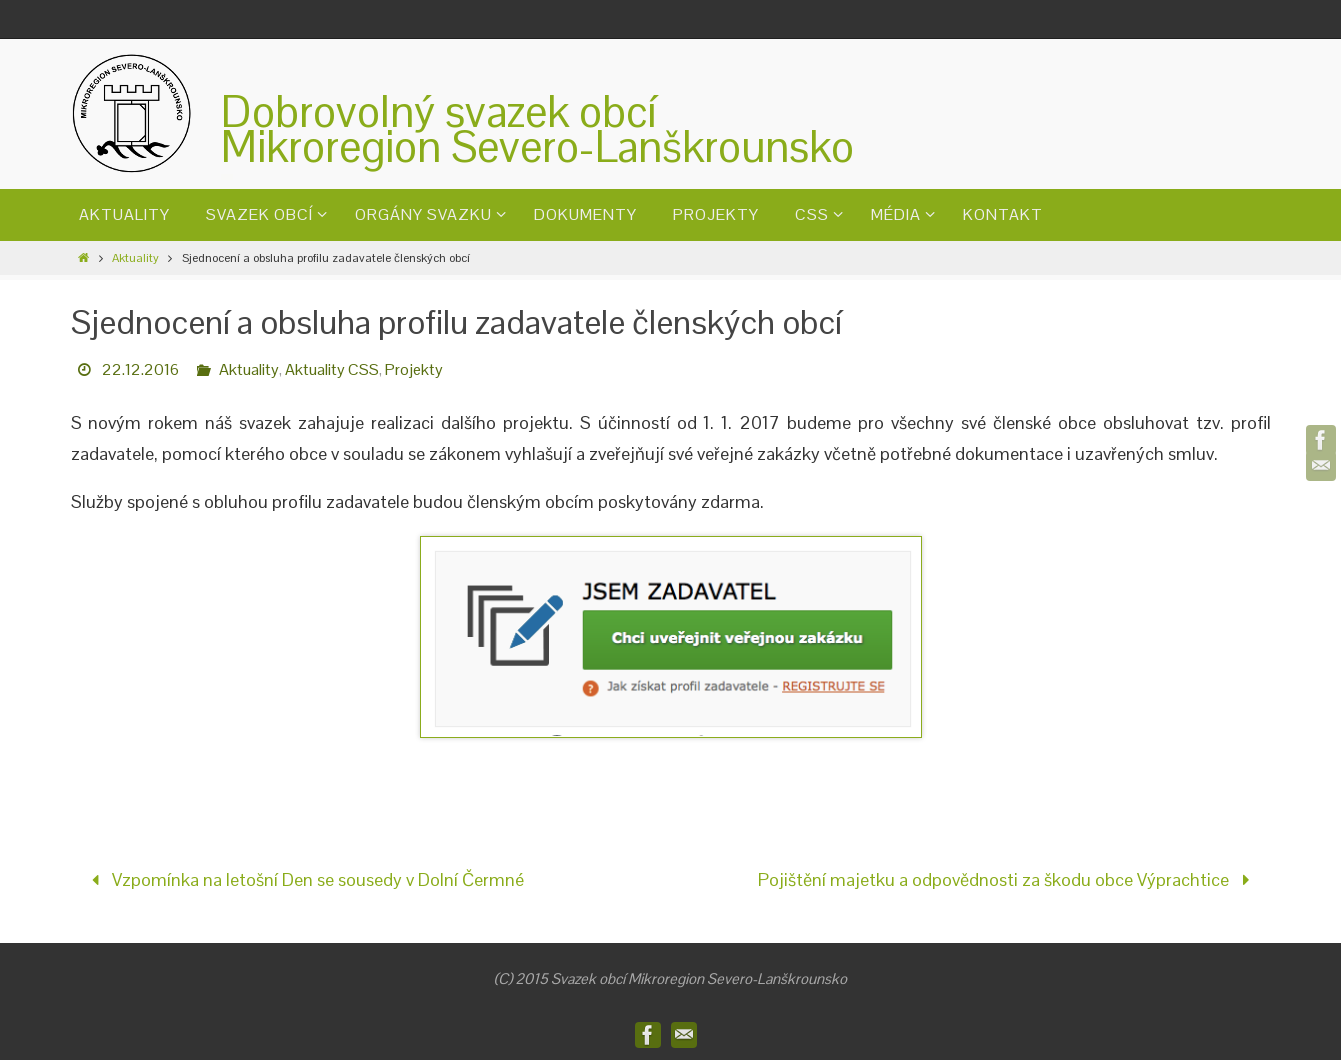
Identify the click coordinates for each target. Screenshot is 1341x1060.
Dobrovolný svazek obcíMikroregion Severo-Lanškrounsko (537, 129)
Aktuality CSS (332, 369)
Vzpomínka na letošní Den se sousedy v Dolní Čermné (303, 879)
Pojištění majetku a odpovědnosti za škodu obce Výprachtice (1008, 879)
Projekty (414, 369)
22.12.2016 (140, 369)
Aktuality (135, 258)
